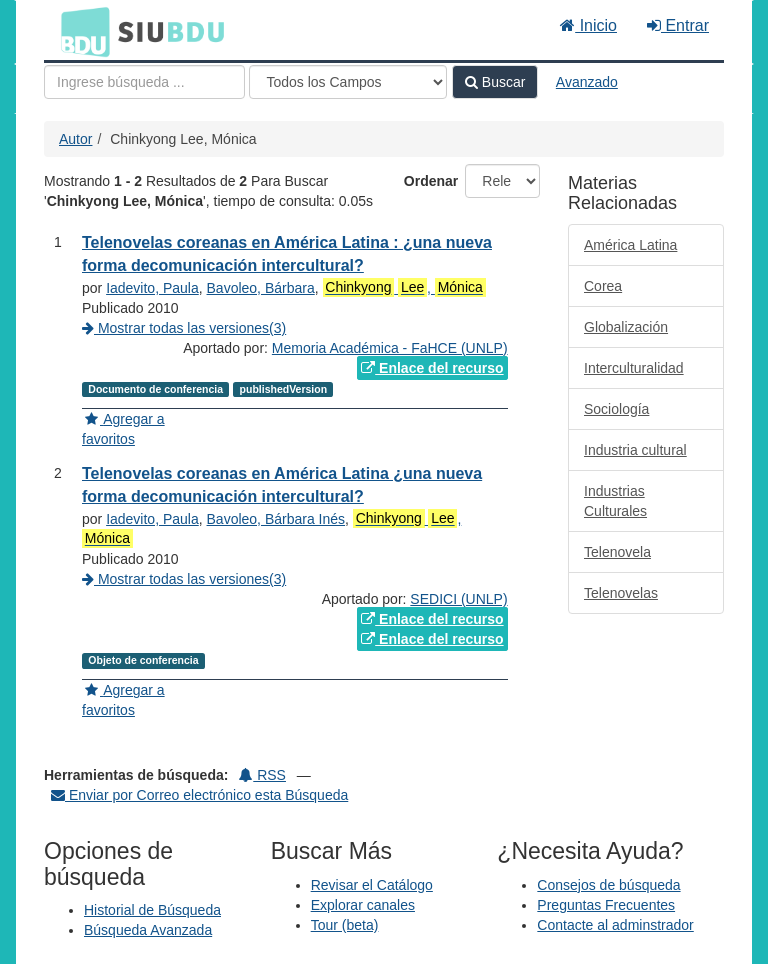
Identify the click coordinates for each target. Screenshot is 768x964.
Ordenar (431, 181)
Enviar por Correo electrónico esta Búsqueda (199, 795)
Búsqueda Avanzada (148, 930)
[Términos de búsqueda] (144, 82)
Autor (75, 139)
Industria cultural (635, 450)
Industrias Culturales (615, 501)
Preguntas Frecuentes (606, 905)
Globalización (626, 327)
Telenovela (617, 552)
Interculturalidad (634, 368)
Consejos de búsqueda (608, 885)
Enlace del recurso (432, 368)
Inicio (588, 25)
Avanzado (587, 82)
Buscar (495, 82)
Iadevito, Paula (152, 288)
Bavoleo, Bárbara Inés (276, 519)
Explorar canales (363, 905)
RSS (262, 775)
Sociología (616, 409)
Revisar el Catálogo (372, 885)
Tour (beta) (345, 925)
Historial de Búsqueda (152, 910)
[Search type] (348, 82)
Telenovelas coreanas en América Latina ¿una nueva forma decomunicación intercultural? (282, 485)
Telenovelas (621, 593)
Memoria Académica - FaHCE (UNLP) (390, 348)
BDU (80, 31)
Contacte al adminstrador (615, 925)
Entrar (678, 25)
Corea (603, 286)
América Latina (630, 245)
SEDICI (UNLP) (458, 599)
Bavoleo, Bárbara (261, 288)
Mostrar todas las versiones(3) (184, 328)
